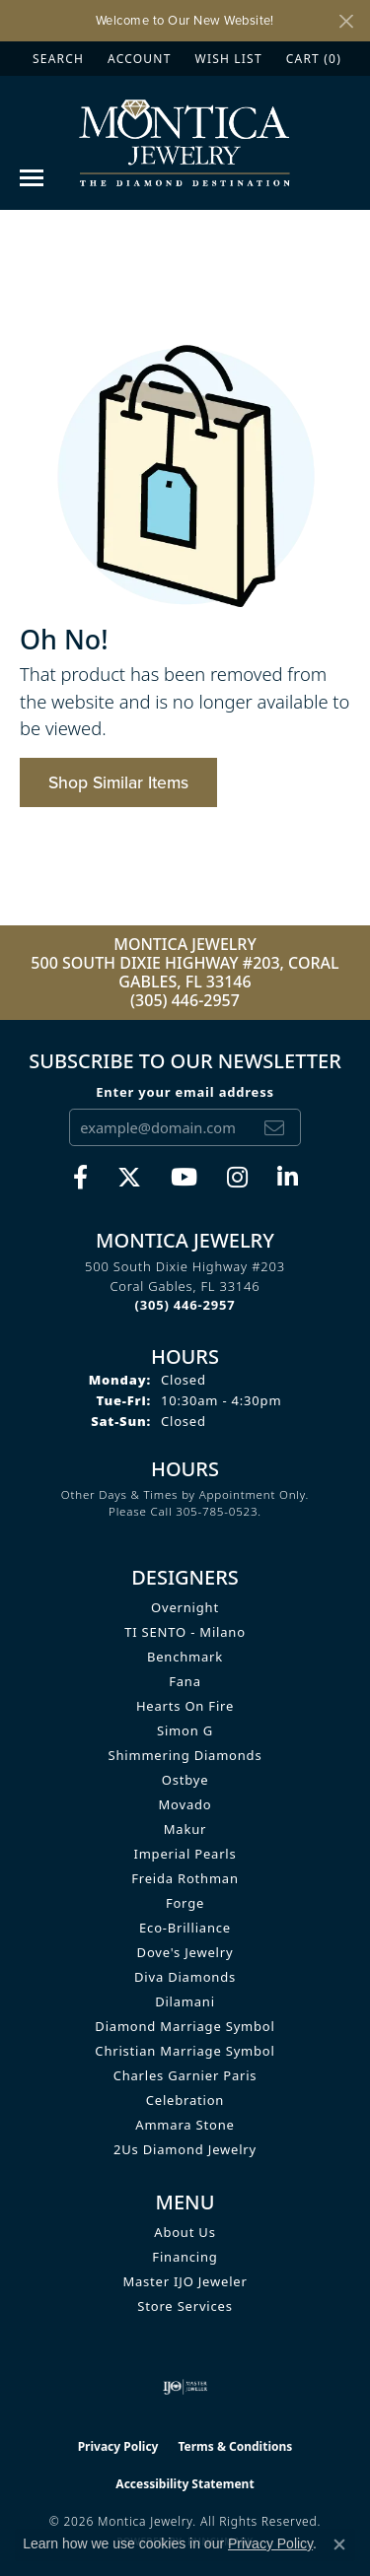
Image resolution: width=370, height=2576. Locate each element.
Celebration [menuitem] (185, 2100)
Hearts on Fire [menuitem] (185, 1706)
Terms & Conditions (235, 2446)
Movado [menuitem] (185, 1804)
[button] (56, 58)
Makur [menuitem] (185, 1829)
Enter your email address (185, 1092)
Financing (184, 2257)
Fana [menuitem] (185, 1681)
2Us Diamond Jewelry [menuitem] (185, 2149)
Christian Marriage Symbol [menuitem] (184, 2051)
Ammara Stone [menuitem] (184, 2125)
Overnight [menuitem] (185, 1607)
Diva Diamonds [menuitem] (185, 1977)
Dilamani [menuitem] (185, 2001)
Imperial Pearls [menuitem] (184, 1854)
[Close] (345, 21)
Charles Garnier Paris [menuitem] (185, 2075)
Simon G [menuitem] (185, 1730)
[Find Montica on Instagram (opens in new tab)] (237, 1177)
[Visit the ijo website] (185, 2387)
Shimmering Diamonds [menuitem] (185, 1755)
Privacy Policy (118, 2446)
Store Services (184, 2306)
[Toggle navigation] (31, 178)
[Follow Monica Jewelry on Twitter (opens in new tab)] (129, 1177)
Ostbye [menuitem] (185, 1780)
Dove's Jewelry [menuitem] (185, 1952)
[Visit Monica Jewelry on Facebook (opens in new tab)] (80, 1177)
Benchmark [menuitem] (185, 1656)
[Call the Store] (185, 1305)
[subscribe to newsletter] (274, 1127)
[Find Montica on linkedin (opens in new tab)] (287, 1177)
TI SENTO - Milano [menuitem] (185, 1632)
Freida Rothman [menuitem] (185, 1878)
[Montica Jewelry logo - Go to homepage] (185, 142)
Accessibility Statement (184, 2483)
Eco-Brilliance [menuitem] (185, 1927)
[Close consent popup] (339, 2544)
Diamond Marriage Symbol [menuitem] (184, 2026)
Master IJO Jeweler (184, 2281)
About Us (184, 2232)
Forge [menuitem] (185, 1903)
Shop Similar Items (118, 782)
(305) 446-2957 (185, 1000)
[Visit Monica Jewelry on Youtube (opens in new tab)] (184, 1177)
